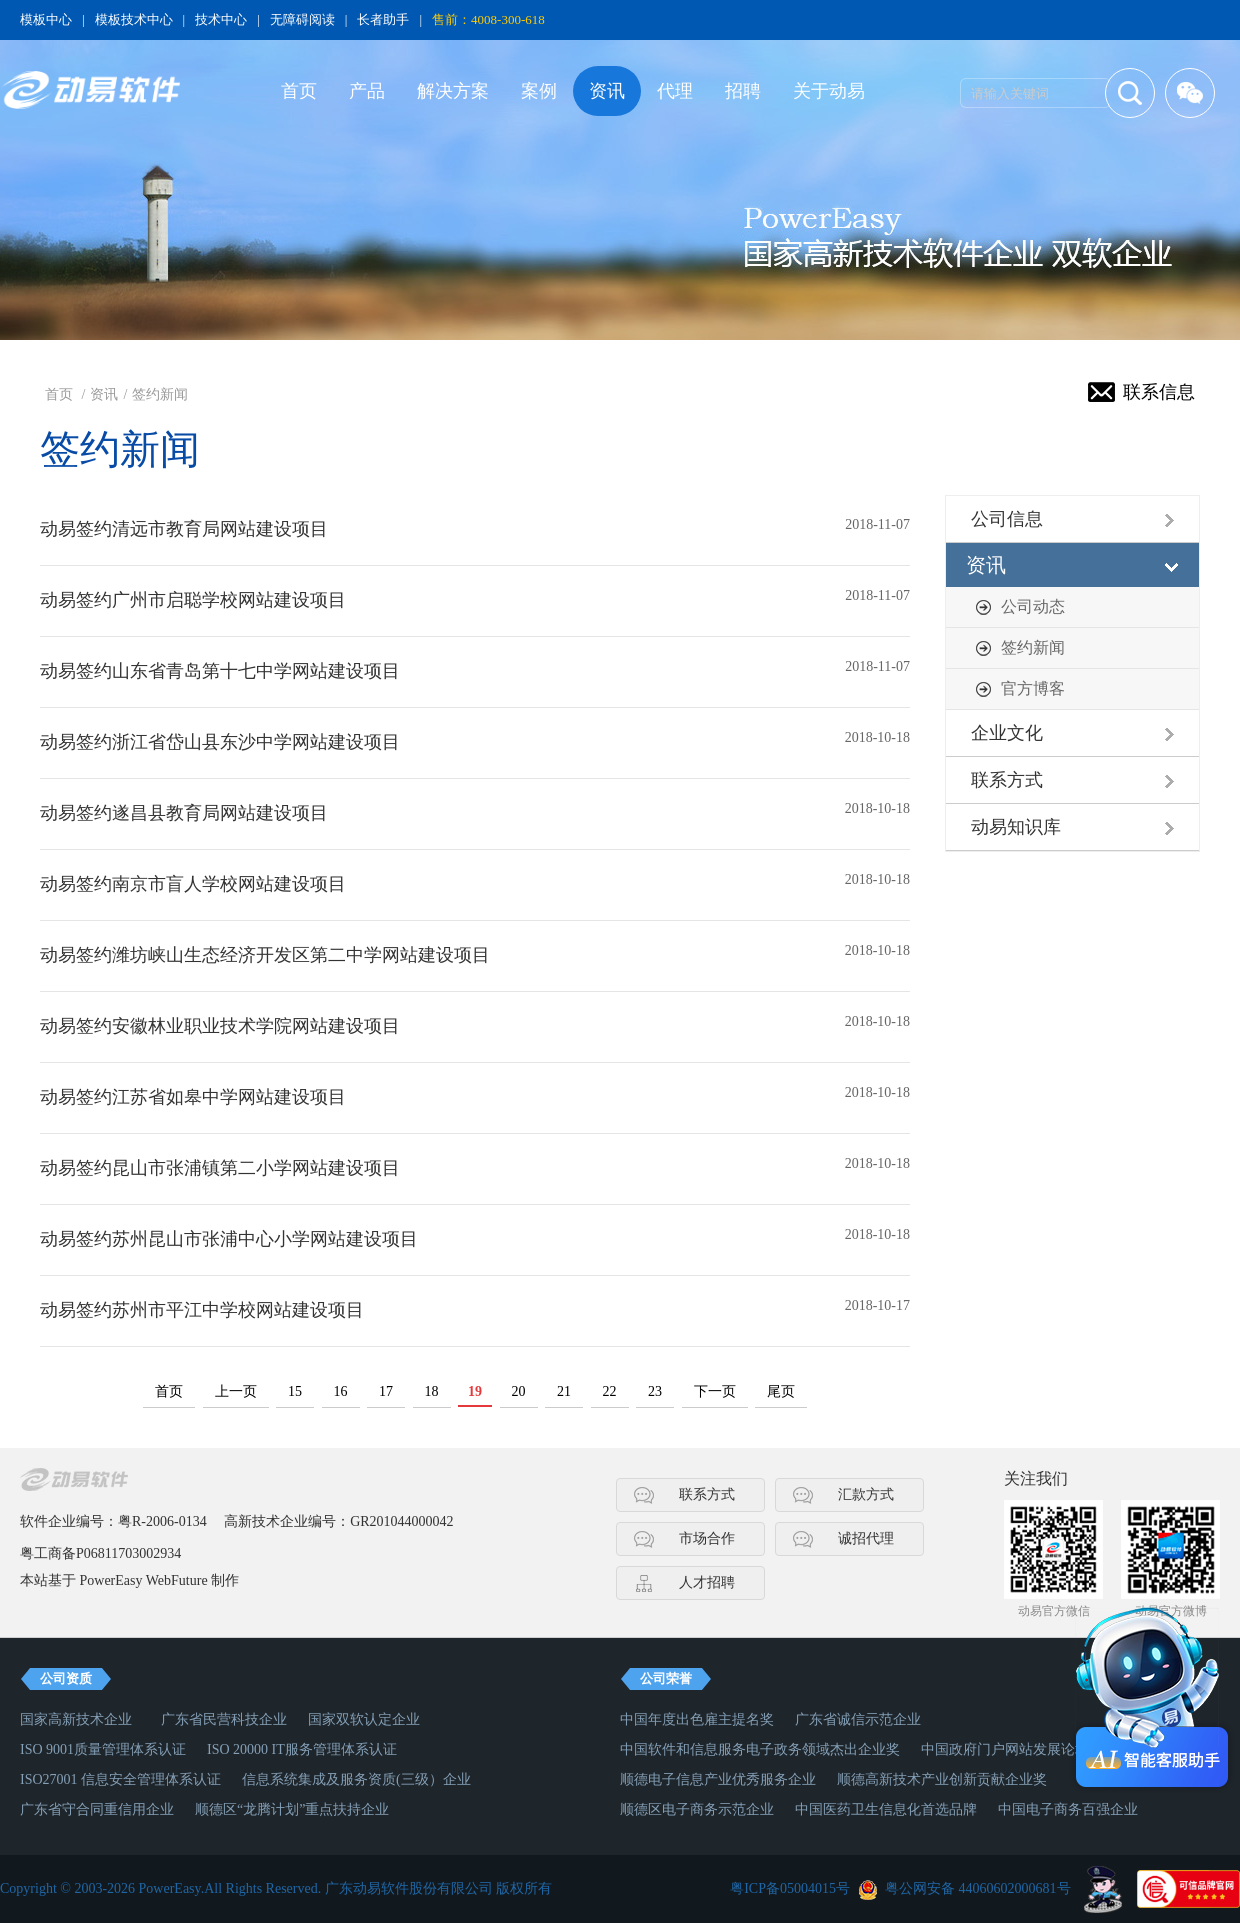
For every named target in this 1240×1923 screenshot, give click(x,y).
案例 (539, 91)
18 (432, 1391)
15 (295, 1391)
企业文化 (1007, 733)
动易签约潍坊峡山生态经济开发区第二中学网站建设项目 (265, 955)
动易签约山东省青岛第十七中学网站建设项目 (220, 671)
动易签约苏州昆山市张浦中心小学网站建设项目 (229, 1239)
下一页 (715, 1391)
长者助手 (383, 19)
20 (519, 1391)
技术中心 (221, 19)
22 (610, 1391)
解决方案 (453, 91)
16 (341, 1391)
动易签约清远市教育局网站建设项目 (184, 529)
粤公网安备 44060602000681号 (978, 1888)
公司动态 (1033, 606)
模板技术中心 (134, 19)
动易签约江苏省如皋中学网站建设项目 (193, 1097)
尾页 (781, 1391)
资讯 (607, 91)
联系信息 (1159, 392)
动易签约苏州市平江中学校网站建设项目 (202, 1310)
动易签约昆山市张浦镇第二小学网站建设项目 (220, 1168)
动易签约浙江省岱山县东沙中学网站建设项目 (220, 742)
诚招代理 (866, 1538)
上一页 (236, 1391)
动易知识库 (1016, 827)
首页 (299, 91)
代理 (675, 91)
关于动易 (829, 91)
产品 (367, 91)
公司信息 (1007, 519)
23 (655, 1391)
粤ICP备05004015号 (790, 1888)
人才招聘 (707, 1582)
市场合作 (707, 1538)
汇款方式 (866, 1494)
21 (564, 1391)
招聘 (743, 91)
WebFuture (177, 1580)
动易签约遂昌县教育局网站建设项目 (184, 813)
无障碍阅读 (302, 19)
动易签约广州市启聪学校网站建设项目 (193, 600)
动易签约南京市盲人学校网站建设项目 (193, 884)
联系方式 (1007, 780)
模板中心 (46, 19)
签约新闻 (160, 394)
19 (475, 1391)
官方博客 (1033, 688)
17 (386, 1391)
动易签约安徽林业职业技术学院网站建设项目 (220, 1026)
